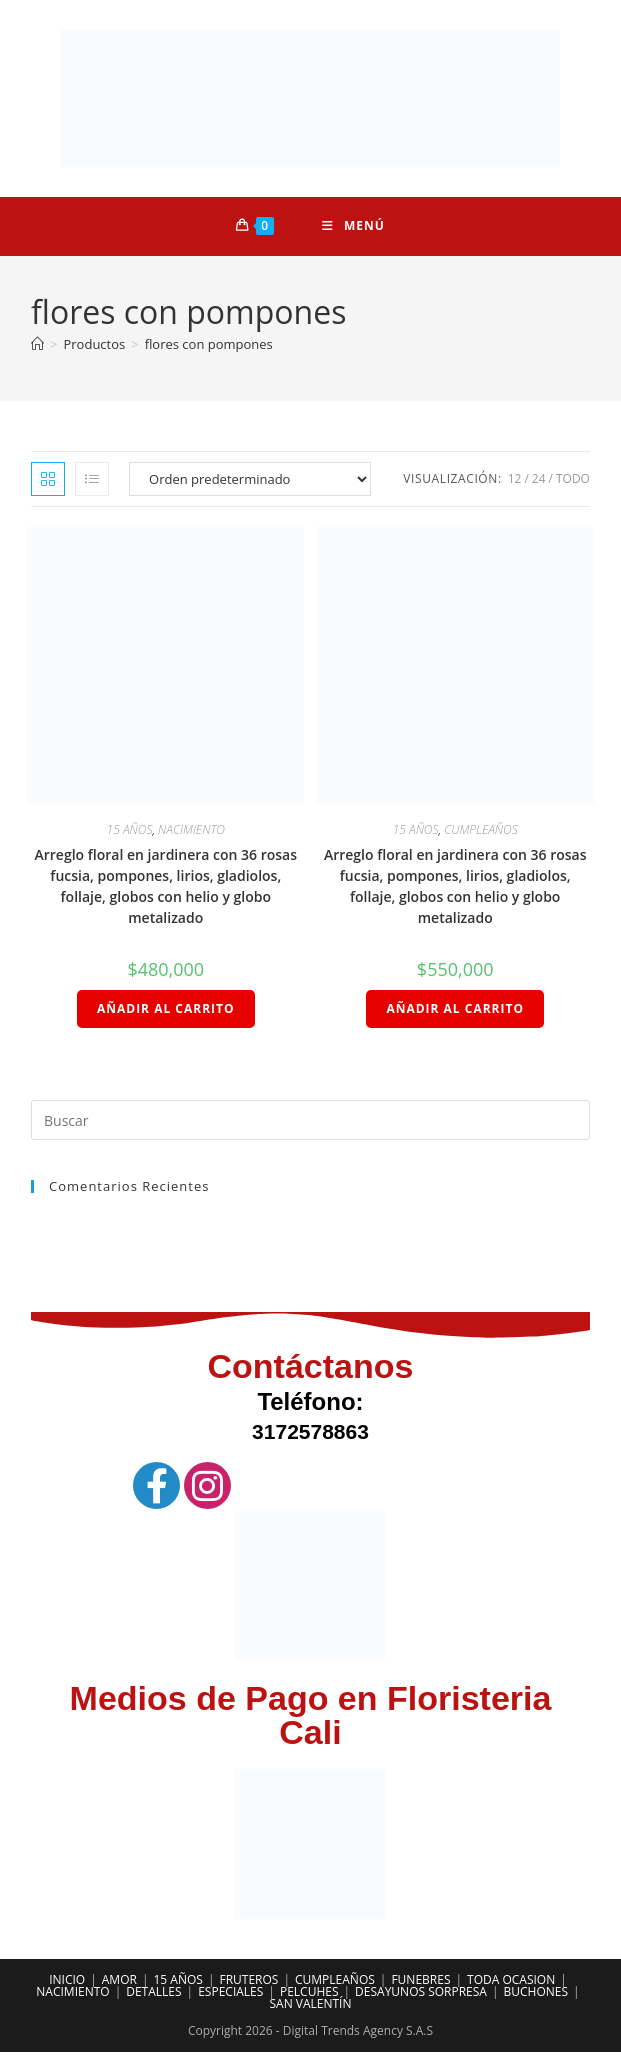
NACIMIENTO (191, 831)
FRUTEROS (248, 1982)
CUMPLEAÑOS (481, 831)
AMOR (119, 1982)
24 (539, 480)
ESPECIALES (230, 1994)
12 (515, 480)
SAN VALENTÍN (310, 2006)
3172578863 (310, 1434)
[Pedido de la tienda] (250, 481)
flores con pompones (209, 346)
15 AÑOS (130, 831)
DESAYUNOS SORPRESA (421, 1994)
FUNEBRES (420, 1982)
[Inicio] (37, 346)
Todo (573, 480)
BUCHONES (536, 1994)
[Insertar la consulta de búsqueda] (310, 1123)
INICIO (67, 1982)
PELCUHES (309, 1994)
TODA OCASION (511, 1982)
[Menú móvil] (353, 227)
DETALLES (153, 1994)
